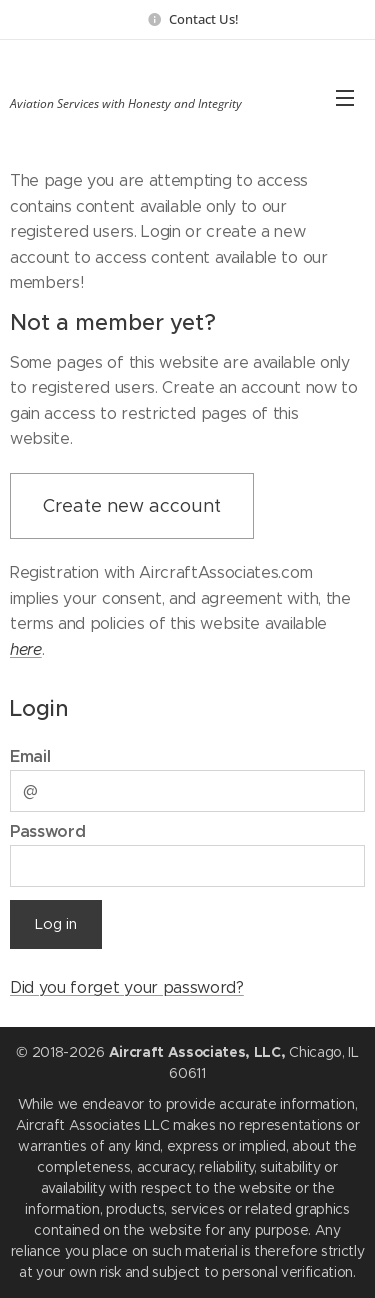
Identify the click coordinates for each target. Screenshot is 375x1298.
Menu (345, 98)
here (26, 649)
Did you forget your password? (127, 987)
